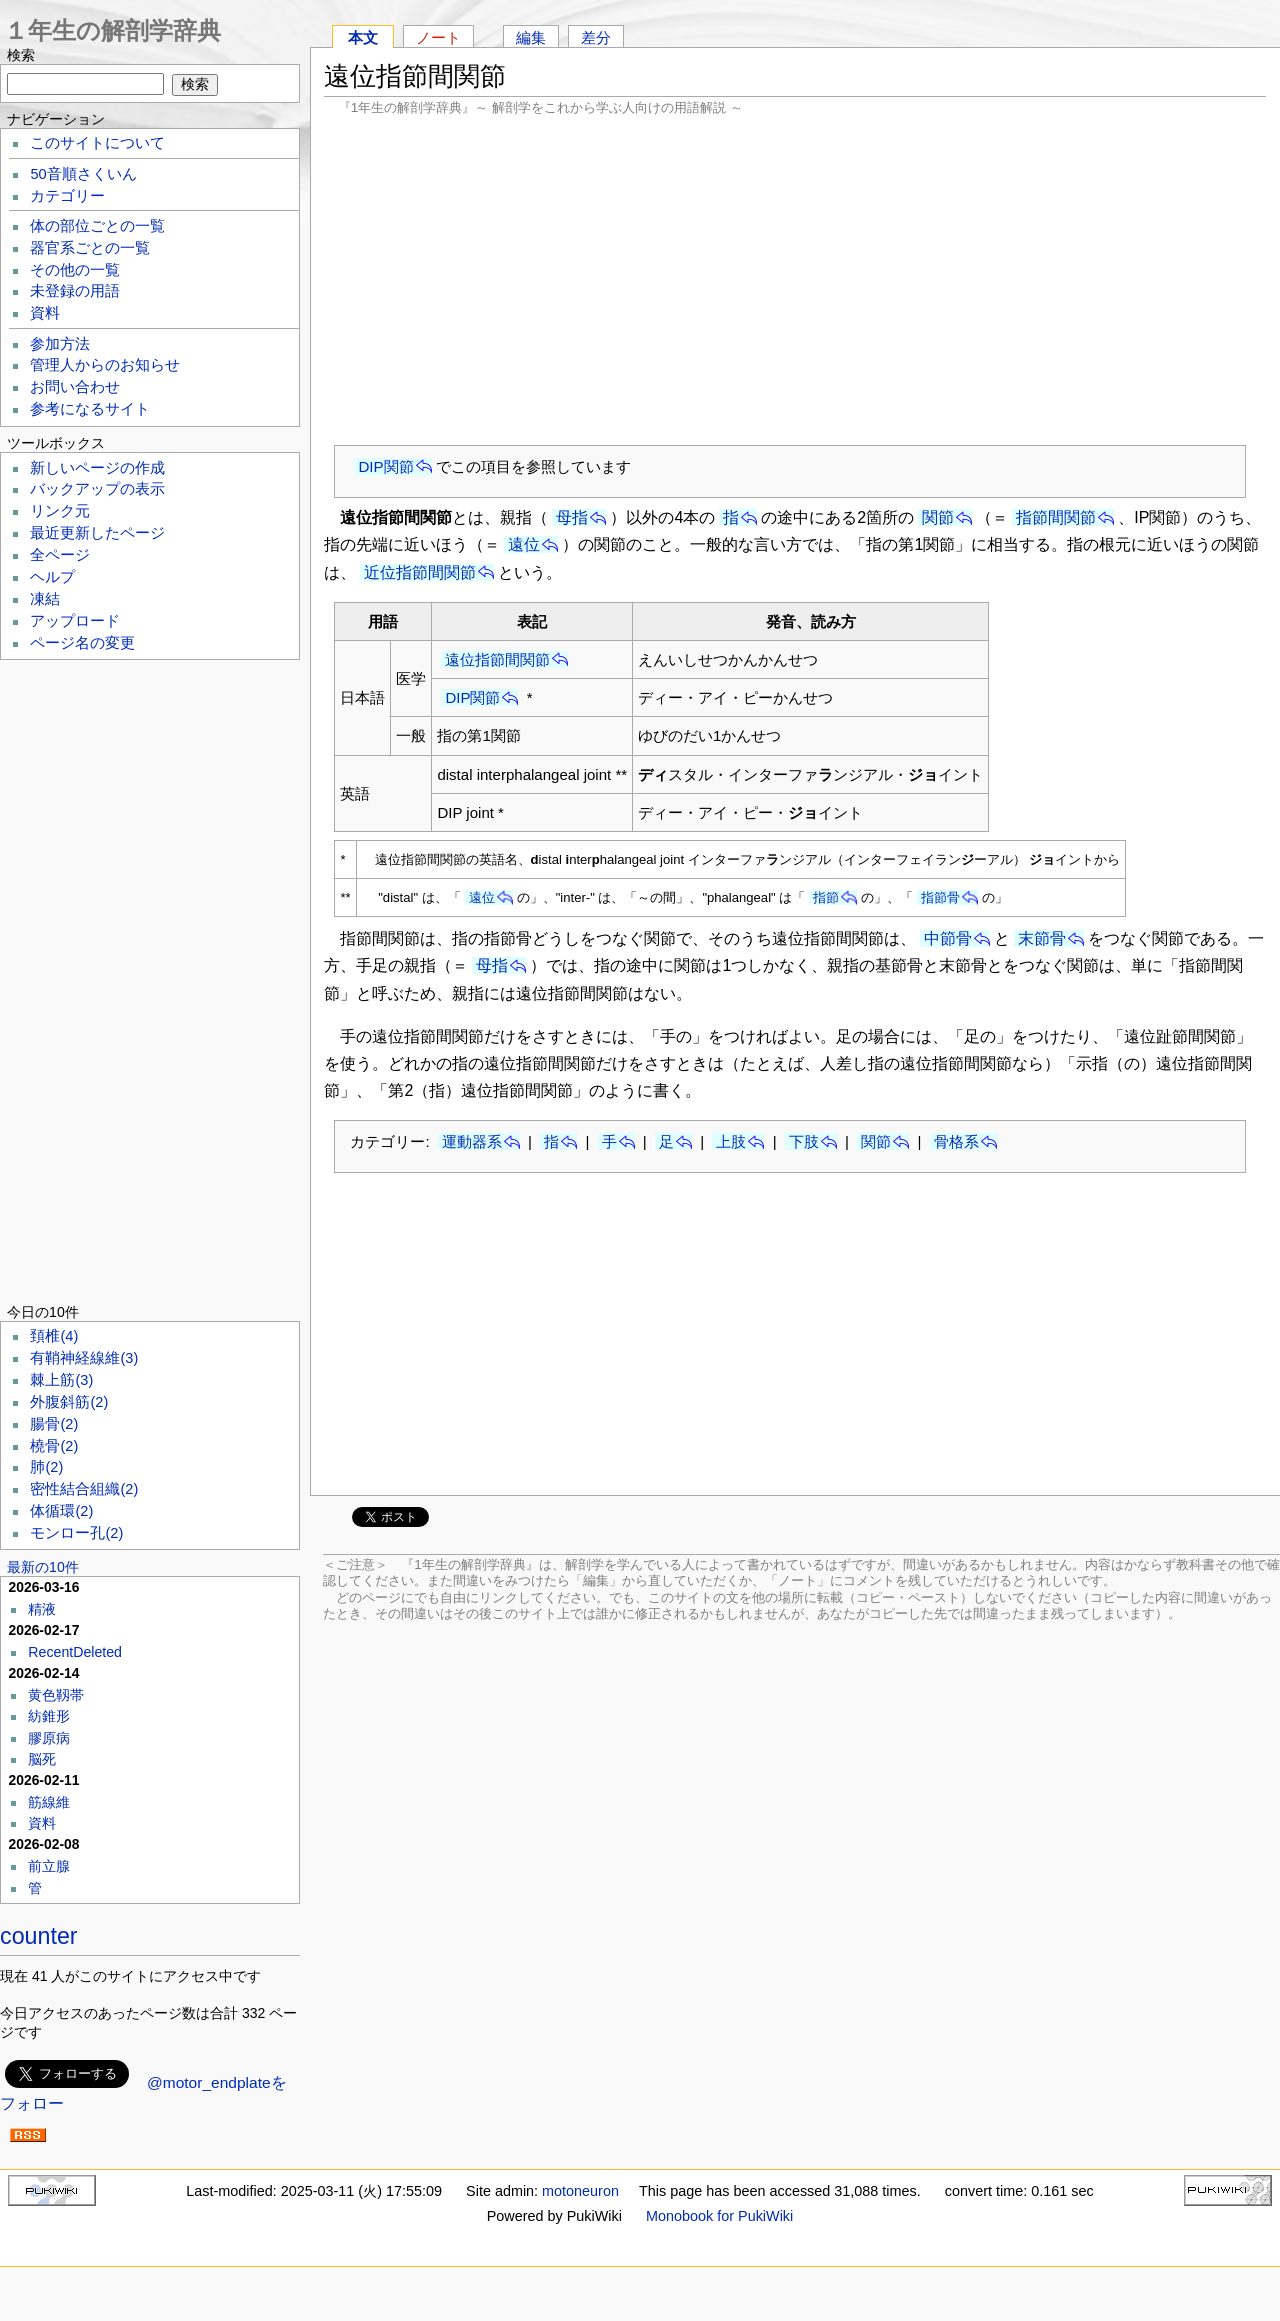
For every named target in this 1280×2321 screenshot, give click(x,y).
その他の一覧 (75, 270)
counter (39, 1936)
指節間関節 (1056, 517)
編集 (531, 37)
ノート (438, 37)
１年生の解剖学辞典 (112, 30)
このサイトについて (97, 143)
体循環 (61, 1511)
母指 (572, 517)
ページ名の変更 (82, 643)
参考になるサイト (90, 409)
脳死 (42, 1759)
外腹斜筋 (69, 1402)
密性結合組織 (84, 1489)
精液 (42, 1609)
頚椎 (54, 1336)
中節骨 (948, 938)
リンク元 (60, 511)
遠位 (524, 544)
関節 (938, 517)
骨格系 (956, 1141)
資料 (45, 313)
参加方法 (60, 344)
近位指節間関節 (420, 572)
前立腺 (49, 1866)
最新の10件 (43, 1567)
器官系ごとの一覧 (90, 248)
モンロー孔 (76, 1533)
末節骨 (1042, 938)
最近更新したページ (97, 533)
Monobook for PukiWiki (719, 2216)
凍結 (45, 599)
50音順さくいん (83, 174)
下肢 (804, 1141)
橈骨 (54, 1446)
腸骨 (54, 1424)
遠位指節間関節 (497, 659)
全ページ (60, 555)
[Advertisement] (795, 280)
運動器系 (472, 1141)
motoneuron (580, 2191)
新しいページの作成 (97, 468)
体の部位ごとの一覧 (97, 226)
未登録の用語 (75, 291)
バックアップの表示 (97, 489)
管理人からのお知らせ (105, 365)
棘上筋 (61, 1380)
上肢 (731, 1141)
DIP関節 (385, 466)
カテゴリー (67, 196)
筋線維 (49, 1802)
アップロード (75, 621)
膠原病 (49, 1738)
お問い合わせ (75, 387)
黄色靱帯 (56, 1695)
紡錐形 (49, 1716)
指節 (826, 897)
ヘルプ (52, 577)
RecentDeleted (75, 1652)
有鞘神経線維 (84, 1358)
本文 (363, 37)
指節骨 (940, 897)
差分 (596, 37)
